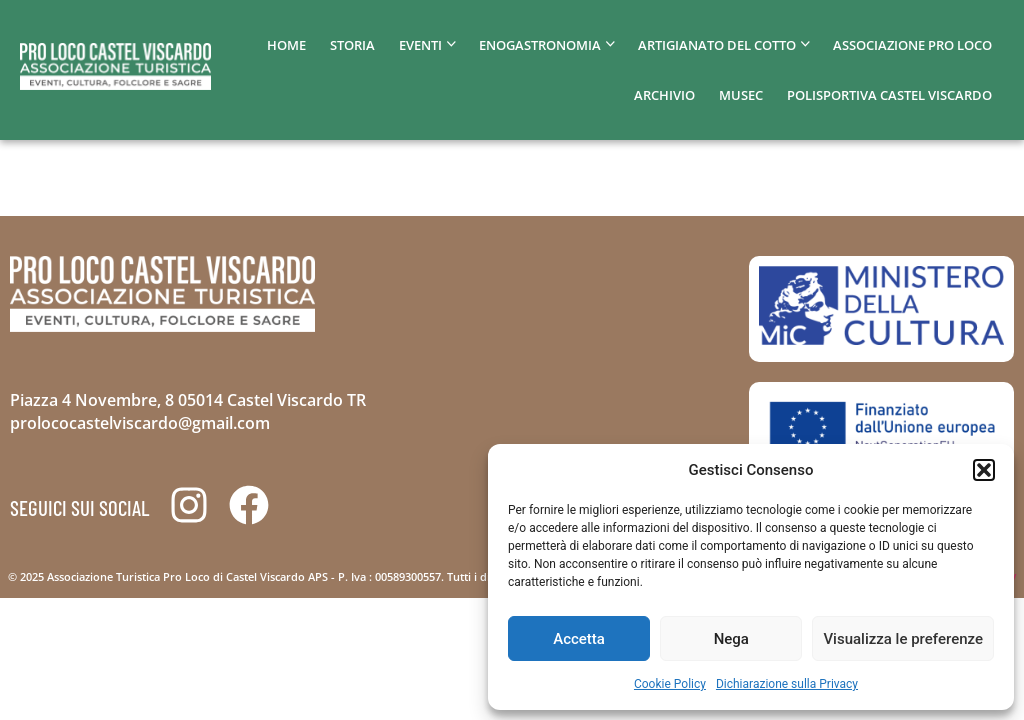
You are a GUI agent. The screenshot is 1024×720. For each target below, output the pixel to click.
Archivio (664, 95)
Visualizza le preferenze (903, 639)
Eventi (420, 45)
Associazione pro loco (912, 45)
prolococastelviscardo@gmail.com (140, 423)
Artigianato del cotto (717, 45)
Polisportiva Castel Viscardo (889, 95)
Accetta (579, 639)
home (286, 45)
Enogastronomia (540, 45)
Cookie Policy (670, 684)
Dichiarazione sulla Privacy (787, 684)
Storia (352, 45)
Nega (731, 639)
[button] (984, 470)
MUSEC (741, 95)
